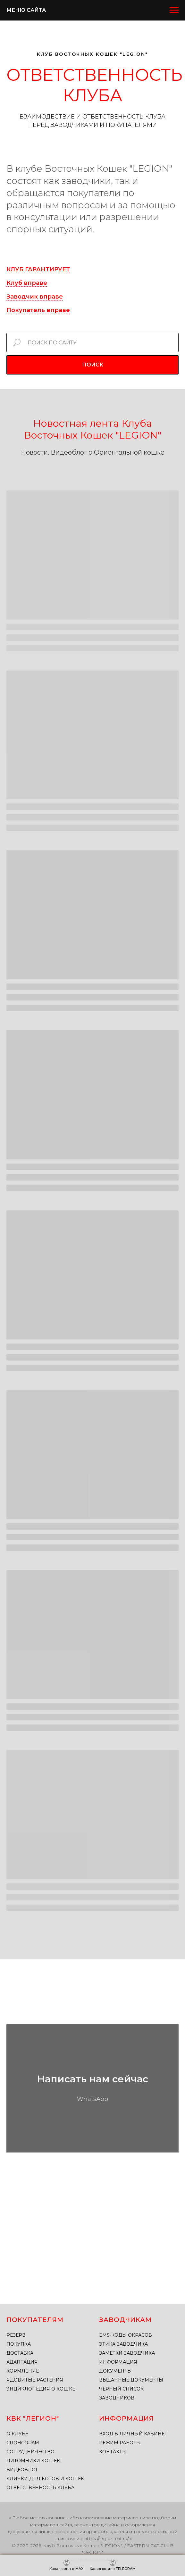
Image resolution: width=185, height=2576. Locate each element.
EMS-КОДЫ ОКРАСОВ (125, 2335)
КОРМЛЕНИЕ (22, 2371)
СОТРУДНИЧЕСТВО (30, 2452)
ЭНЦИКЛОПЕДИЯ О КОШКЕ (40, 2389)
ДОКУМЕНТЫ (115, 2371)
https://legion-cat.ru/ (106, 2538)
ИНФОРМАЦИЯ (118, 2362)
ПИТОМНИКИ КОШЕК (33, 2461)
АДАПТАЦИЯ (22, 2362)
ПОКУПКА (18, 2344)
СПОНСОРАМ (22, 2443)
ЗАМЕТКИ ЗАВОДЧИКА (127, 2353)
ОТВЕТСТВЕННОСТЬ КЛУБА (40, 2487)
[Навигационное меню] (174, 10)
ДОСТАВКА (19, 2353)
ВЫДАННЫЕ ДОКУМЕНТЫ (131, 2380)
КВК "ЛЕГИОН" (32, 2418)
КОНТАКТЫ (113, 2452)
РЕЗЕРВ (16, 2335)
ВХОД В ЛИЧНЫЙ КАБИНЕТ (133, 2434)
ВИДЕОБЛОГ (22, 2470)
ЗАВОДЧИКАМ (125, 2320)
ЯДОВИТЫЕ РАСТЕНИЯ (34, 2380)
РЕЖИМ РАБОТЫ (120, 2443)
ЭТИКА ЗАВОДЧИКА (123, 2344)
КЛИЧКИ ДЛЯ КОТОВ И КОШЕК (45, 2478)
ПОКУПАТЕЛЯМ (34, 2320)
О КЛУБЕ (17, 2434)
